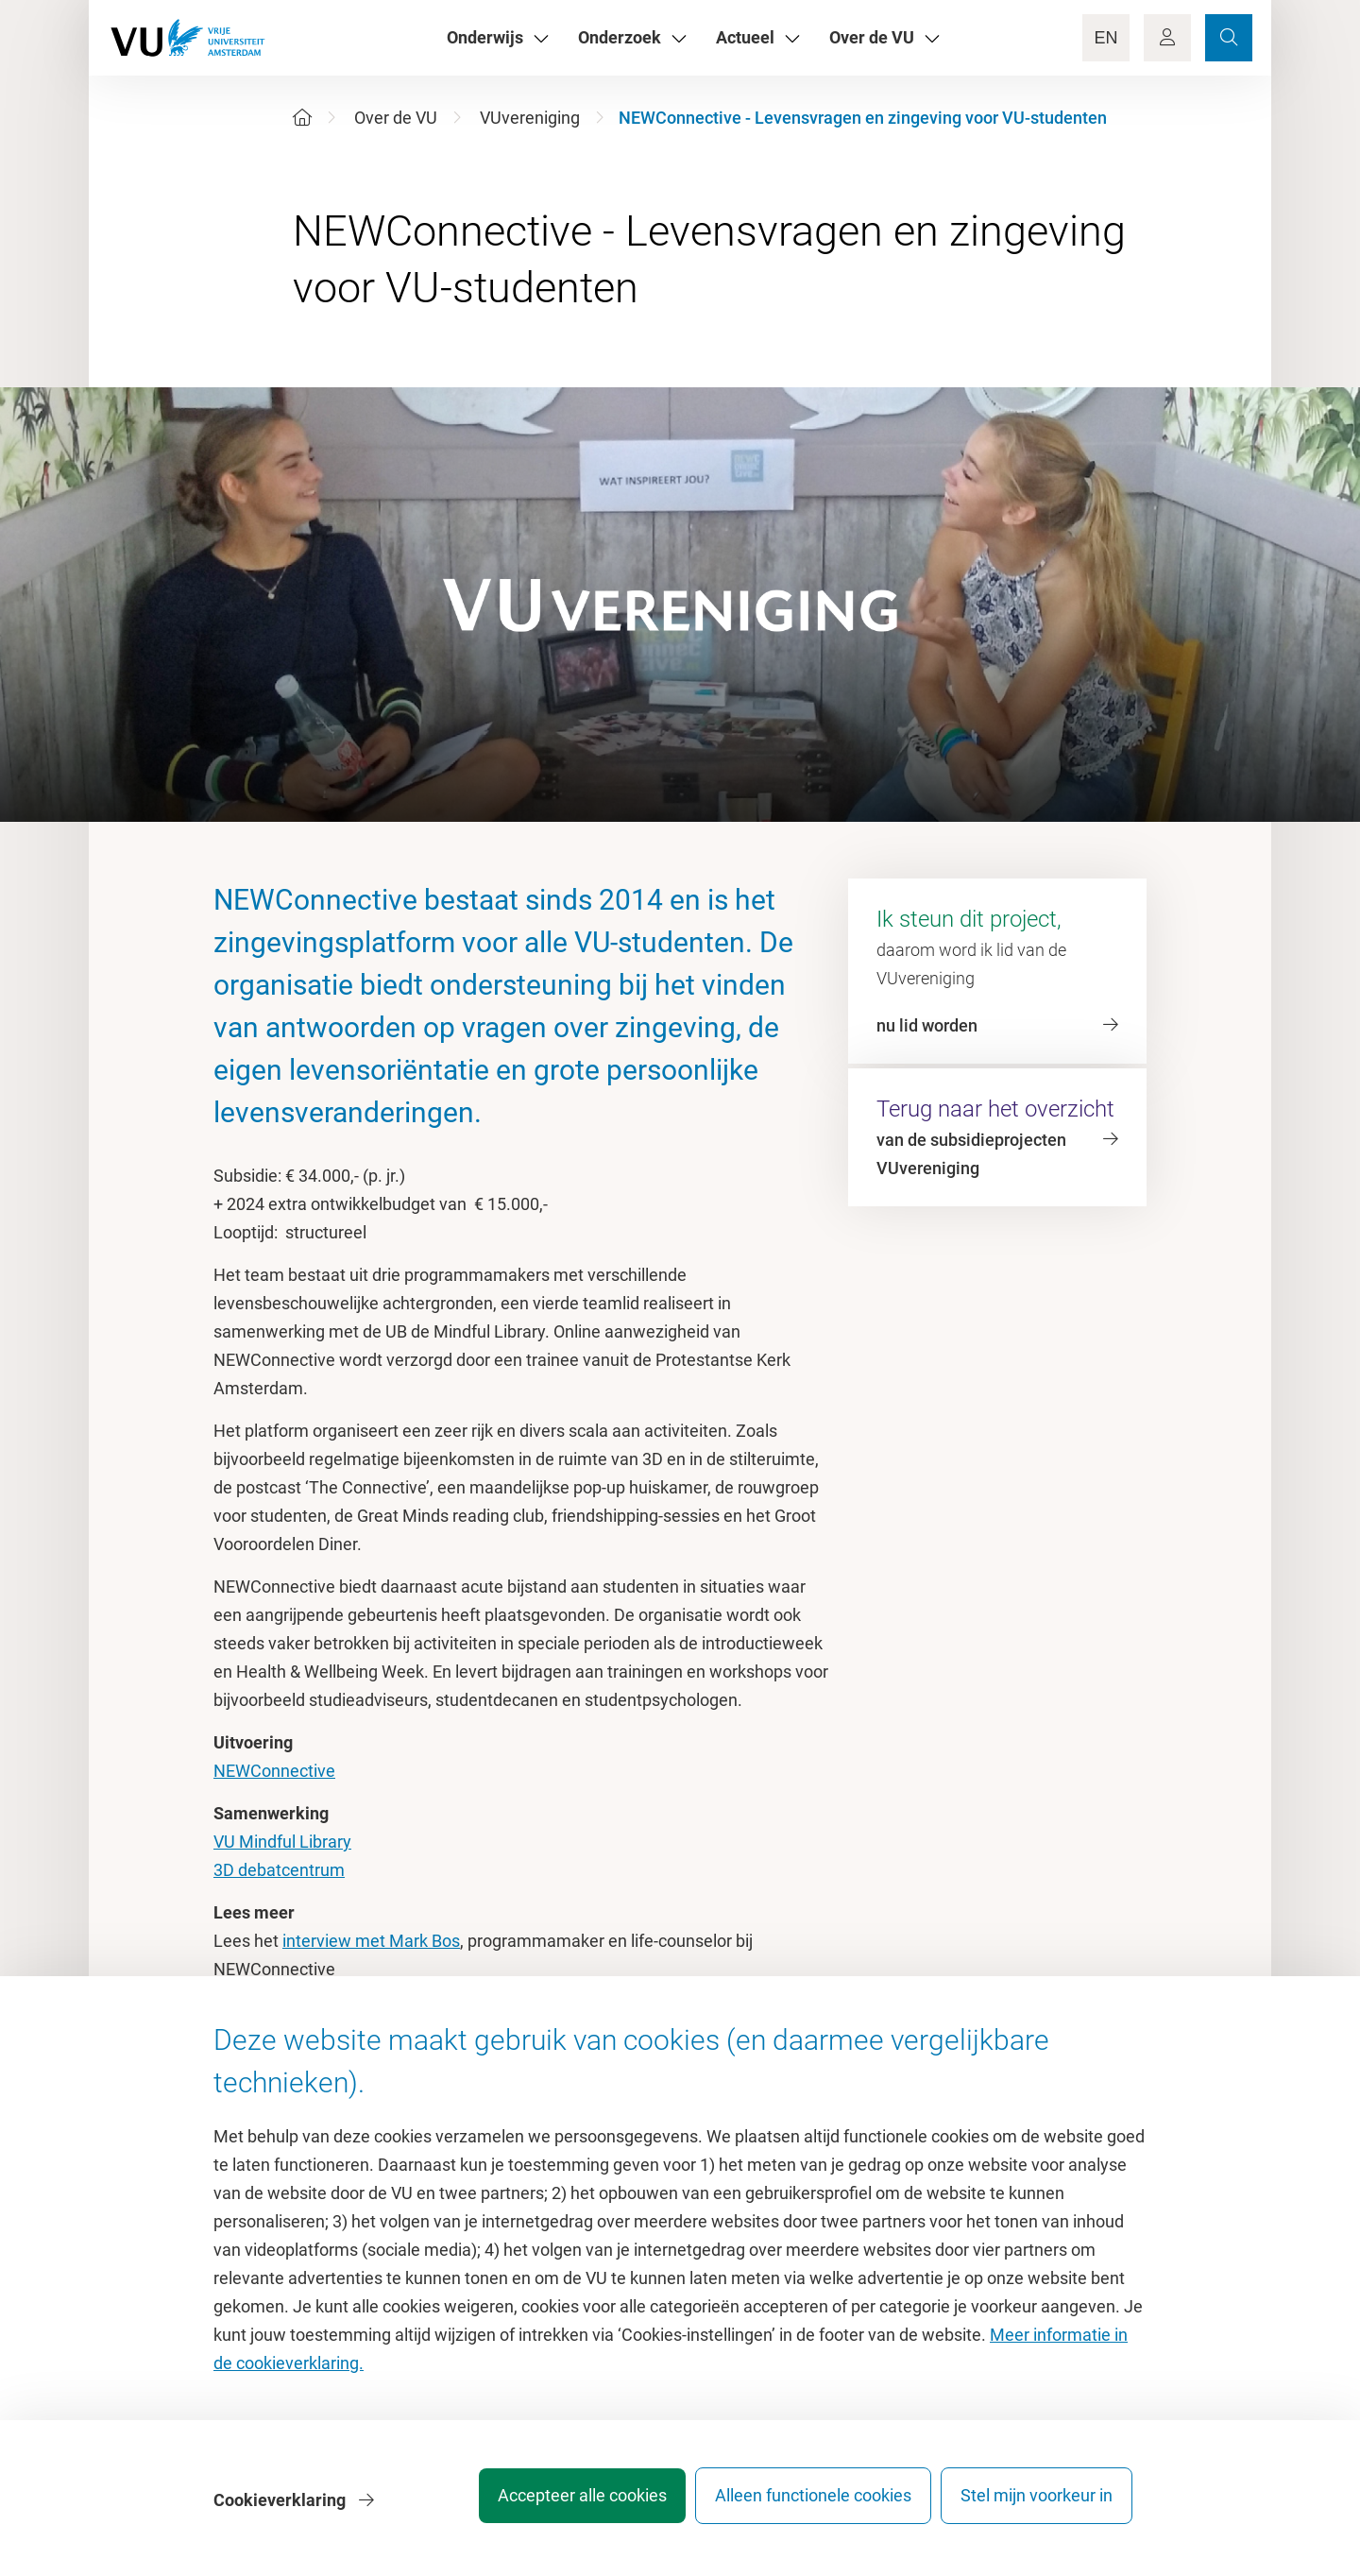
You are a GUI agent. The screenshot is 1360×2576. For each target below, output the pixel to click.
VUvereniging (530, 118)
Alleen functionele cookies (800, 2505)
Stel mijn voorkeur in (1036, 2505)
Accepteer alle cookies (555, 2505)
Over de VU (395, 118)
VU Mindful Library (282, 1841)
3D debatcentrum (279, 1870)
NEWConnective (274, 1771)
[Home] (302, 118)
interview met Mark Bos (371, 1941)
